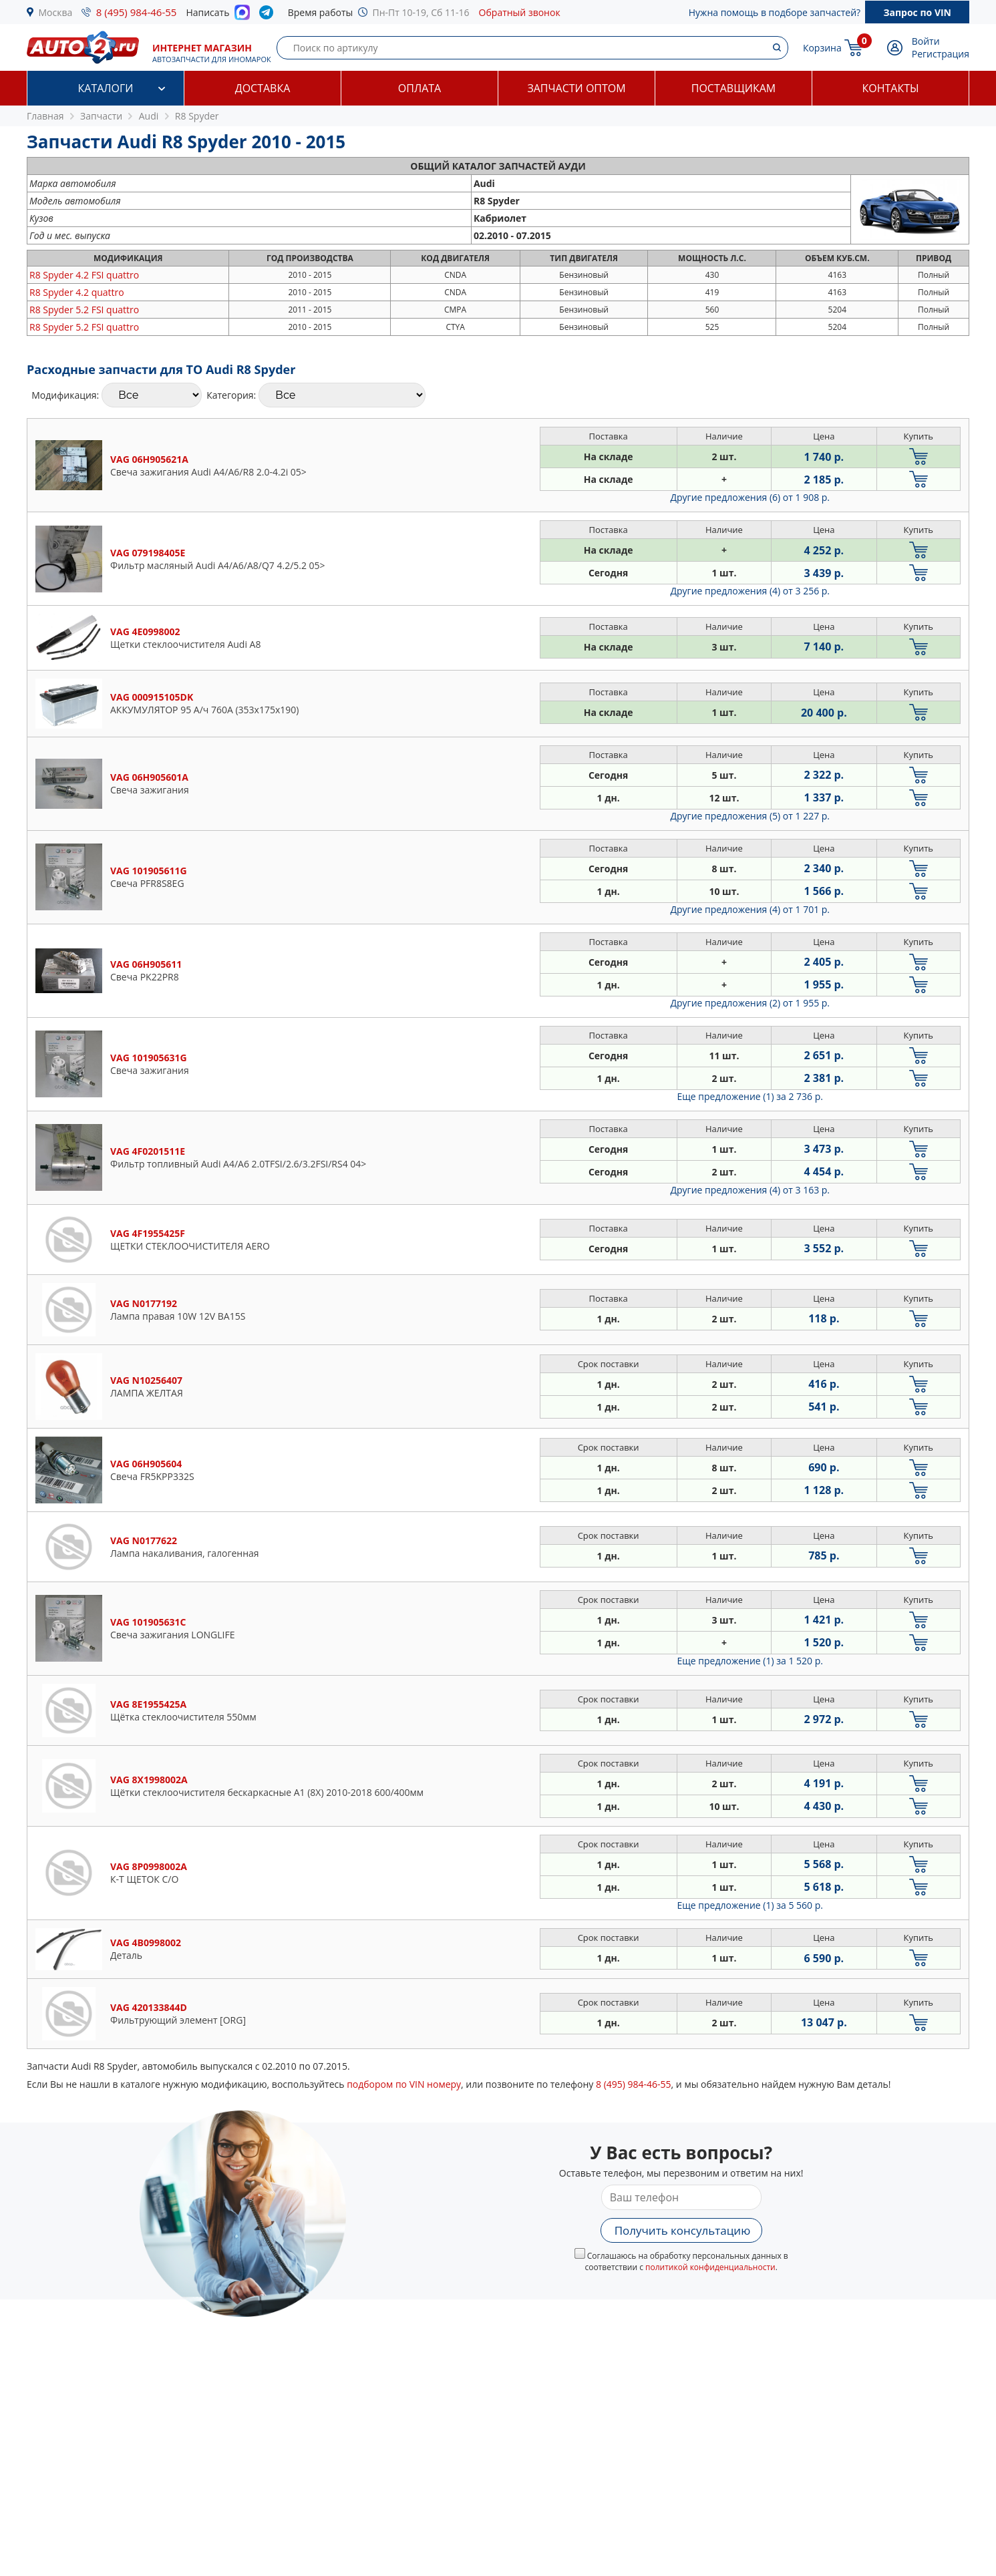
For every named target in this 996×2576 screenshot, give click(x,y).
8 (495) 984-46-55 (136, 12)
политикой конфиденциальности (710, 2267)
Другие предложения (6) (750, 497)
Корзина (822, 47)
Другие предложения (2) (750, 1002)
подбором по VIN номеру (404, 2084)
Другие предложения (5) (750, 815)
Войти (926, 41)
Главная (45, 116)
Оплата (419, 88)
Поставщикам (733, 88)
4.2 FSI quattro (84, 274)
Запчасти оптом (576, 88)
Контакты (890, 88)
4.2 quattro (76, 292)
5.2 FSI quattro (84, 309)
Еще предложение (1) (750, 1096)
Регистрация (940, 53)
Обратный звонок (519, 12)
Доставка (263, 88)
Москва (56, 12)
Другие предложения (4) (750, 590)
